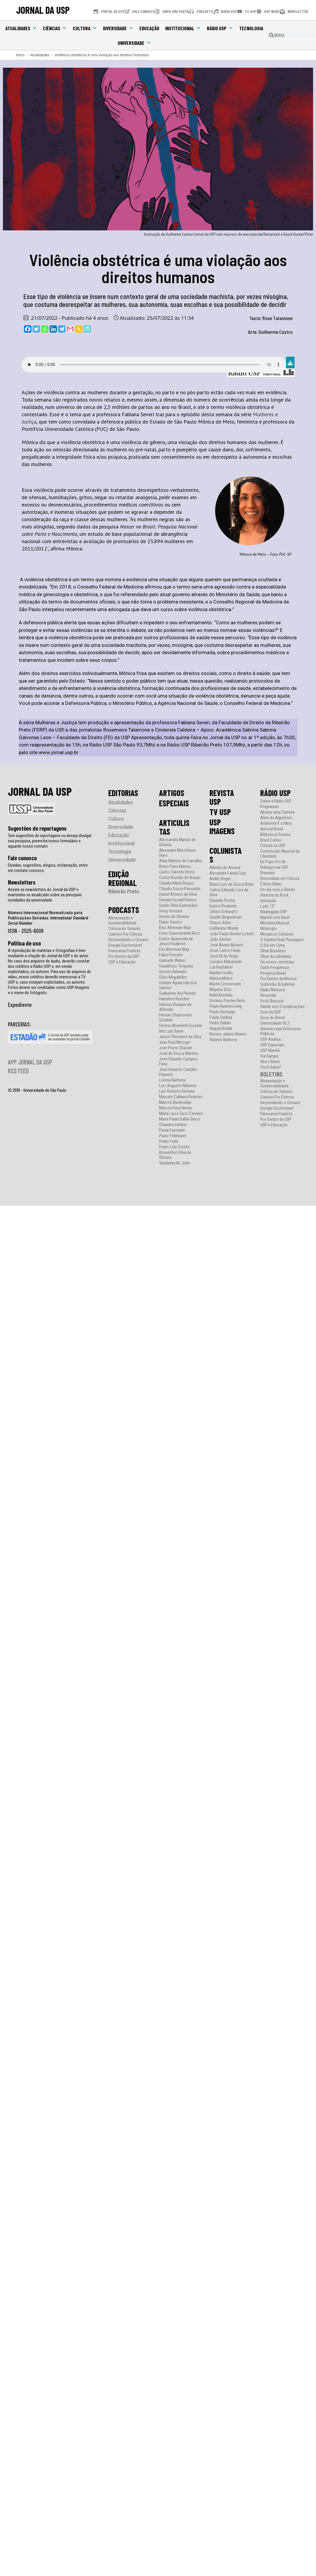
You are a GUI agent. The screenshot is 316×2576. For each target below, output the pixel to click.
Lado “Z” (267, 906)
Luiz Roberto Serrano (177, 1091)
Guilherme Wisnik (224, 928)
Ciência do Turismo (124, 928)
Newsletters (22, 882)
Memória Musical (274, 923)
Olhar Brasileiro (273, 950)
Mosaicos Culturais (276, 934)
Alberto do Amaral (224, 867)
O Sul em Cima (272, 945)
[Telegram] (61, 329)
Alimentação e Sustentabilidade (122, 921)
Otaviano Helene (173, 1124)
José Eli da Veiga (223, 956)
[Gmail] (70, 329)
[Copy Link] (78, 329)
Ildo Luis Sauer (171, 1031)
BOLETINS (271, 1074)
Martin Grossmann (225, 984)
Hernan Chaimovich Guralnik (175, 1018)
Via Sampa (269, 1056)
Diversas (267, 872)
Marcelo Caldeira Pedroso (181, 1096)
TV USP (220, 812)
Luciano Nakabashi (225, 961)
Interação (268, 900)
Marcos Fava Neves (175, 1108)
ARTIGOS (171, 793)
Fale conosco (22, 857)
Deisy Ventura (170, 911)
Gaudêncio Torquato (176, 966)
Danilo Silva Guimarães (178, 905)
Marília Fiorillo (221, 972)
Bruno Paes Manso (175, 866)
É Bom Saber (271, 884)
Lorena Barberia (172, 1080)
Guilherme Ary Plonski (177, 993)
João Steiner (220, 939)
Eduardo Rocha (222, 900)
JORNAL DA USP (43, 10)
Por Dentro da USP (123, 956)
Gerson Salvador (173, 971)
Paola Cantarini (172, 1130)
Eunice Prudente (223, 906)
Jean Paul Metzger (174, 1042)
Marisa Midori (220, 978)
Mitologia (268, 928)
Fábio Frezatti (170, 955)
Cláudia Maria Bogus (176, 883)
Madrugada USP (273, 911)
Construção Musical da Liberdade (280, 854)
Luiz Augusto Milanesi (178, 1085)
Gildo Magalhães (173, 977)
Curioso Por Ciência (125, 934)
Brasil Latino (270, 840)
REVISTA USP (221, 797)
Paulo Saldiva (220, 1017)
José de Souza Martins (178, 1053)
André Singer (220, 878)
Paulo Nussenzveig (225, 1006)
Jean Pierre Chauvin (175, 1047)
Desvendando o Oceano (128, 939)
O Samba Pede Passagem (282, 939)
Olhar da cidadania (275, 956)
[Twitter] (36, 329)
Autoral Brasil (271, 829)
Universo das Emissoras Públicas (280, 1031)
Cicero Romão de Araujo (179, 877)
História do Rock (274, 895)
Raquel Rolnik (220, 1028)
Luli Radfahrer (221, 967)
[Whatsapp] (44, 329)
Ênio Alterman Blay (175, 927)
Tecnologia (251, 28)
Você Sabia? (270, 1067)
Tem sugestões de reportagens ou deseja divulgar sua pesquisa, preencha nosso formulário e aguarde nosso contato (50, 841)
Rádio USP (220, 28)
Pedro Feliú (168, 1141)
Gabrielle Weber (172, 960)
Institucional (183, 28)
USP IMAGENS (222, 826)
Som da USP (270, 1012)
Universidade (134, 43)
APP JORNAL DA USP (30, 1062)
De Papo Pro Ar (273, 861)
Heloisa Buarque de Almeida (175, 1007)
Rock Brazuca (272, 1001)
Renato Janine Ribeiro (227, 1034)
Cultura (85, 28)
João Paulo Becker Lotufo (231, 933)
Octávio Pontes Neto (227, 1000)
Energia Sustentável (125, 945)
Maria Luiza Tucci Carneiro (181, 1113)
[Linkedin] (53, 329)
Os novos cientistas (277, 962)
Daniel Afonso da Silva (178, 894)
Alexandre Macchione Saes (177, 853)
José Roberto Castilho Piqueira (178, 1072)
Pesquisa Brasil (273, 973)
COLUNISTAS (225, 855)
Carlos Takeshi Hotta (177, 872)
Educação (149, 28)
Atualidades (21, 28)
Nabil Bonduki (221, 995)
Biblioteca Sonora (275, 834)
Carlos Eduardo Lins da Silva (228, 892)
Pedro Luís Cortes (174, 1147)
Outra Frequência (274, 967)
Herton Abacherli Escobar (180, 1025)
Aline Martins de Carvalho (180, 860)
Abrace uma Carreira (277, 812)
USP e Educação (122, 962)
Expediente (20, 1004)
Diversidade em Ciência (279, 878)
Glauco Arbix (220, 922)
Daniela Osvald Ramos (178, 899)
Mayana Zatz (220, 989)
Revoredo (268, 995)
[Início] (20, 54)
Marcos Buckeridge (175, 1102)
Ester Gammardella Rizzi (179, 933)
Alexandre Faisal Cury (227, 873)
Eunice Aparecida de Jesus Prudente (176, 941)
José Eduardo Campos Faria (178, 1062)
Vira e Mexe (270, 1061)
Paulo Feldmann (172, 1135)
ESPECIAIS (174, 803)
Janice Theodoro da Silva (180, 1036)
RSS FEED (18, 1070)
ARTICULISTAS (174, 827)
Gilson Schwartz (223, 911)
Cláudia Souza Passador (179, 888)
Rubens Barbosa (223, 1039)
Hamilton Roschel (174, 999)
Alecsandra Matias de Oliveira (177, 842)
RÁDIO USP (275, 793)
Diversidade (118, 28)
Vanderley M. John (174, 1163)
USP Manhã (270, 1050)
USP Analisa (270, 1039)
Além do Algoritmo (276, 817)
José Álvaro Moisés (226, 945)
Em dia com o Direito (277, 889)
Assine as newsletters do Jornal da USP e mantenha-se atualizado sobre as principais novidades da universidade (45, 895)
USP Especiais (272, 1045)
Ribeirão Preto (123, 891)
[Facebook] (27, 329)
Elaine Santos (170, 922)
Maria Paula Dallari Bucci (179, 1119)
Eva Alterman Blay (174, 949)
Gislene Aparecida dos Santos (178, 985)
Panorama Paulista (124, 950)
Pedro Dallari (220, 1023)
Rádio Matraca (272, 989)
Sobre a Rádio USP (276, 801)
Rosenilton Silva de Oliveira (175, 1155)
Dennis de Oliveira (174, 916)
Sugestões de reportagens (37, 828)
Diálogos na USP (274, 867)
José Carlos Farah (224, 950)
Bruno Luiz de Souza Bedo (231, 884)
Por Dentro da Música (278, 978)
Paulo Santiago (222, 1011)
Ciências (55, 28)
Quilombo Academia (277, 984)
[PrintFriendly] (87, 329)
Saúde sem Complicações (282, 1006)
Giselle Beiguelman (225, 917)
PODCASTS (123, 910)
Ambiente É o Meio (276, 823)
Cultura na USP (272, 845)
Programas (269, 806)
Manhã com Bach (275, 917)
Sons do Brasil (272, 1017)
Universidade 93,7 (275, 1023)
